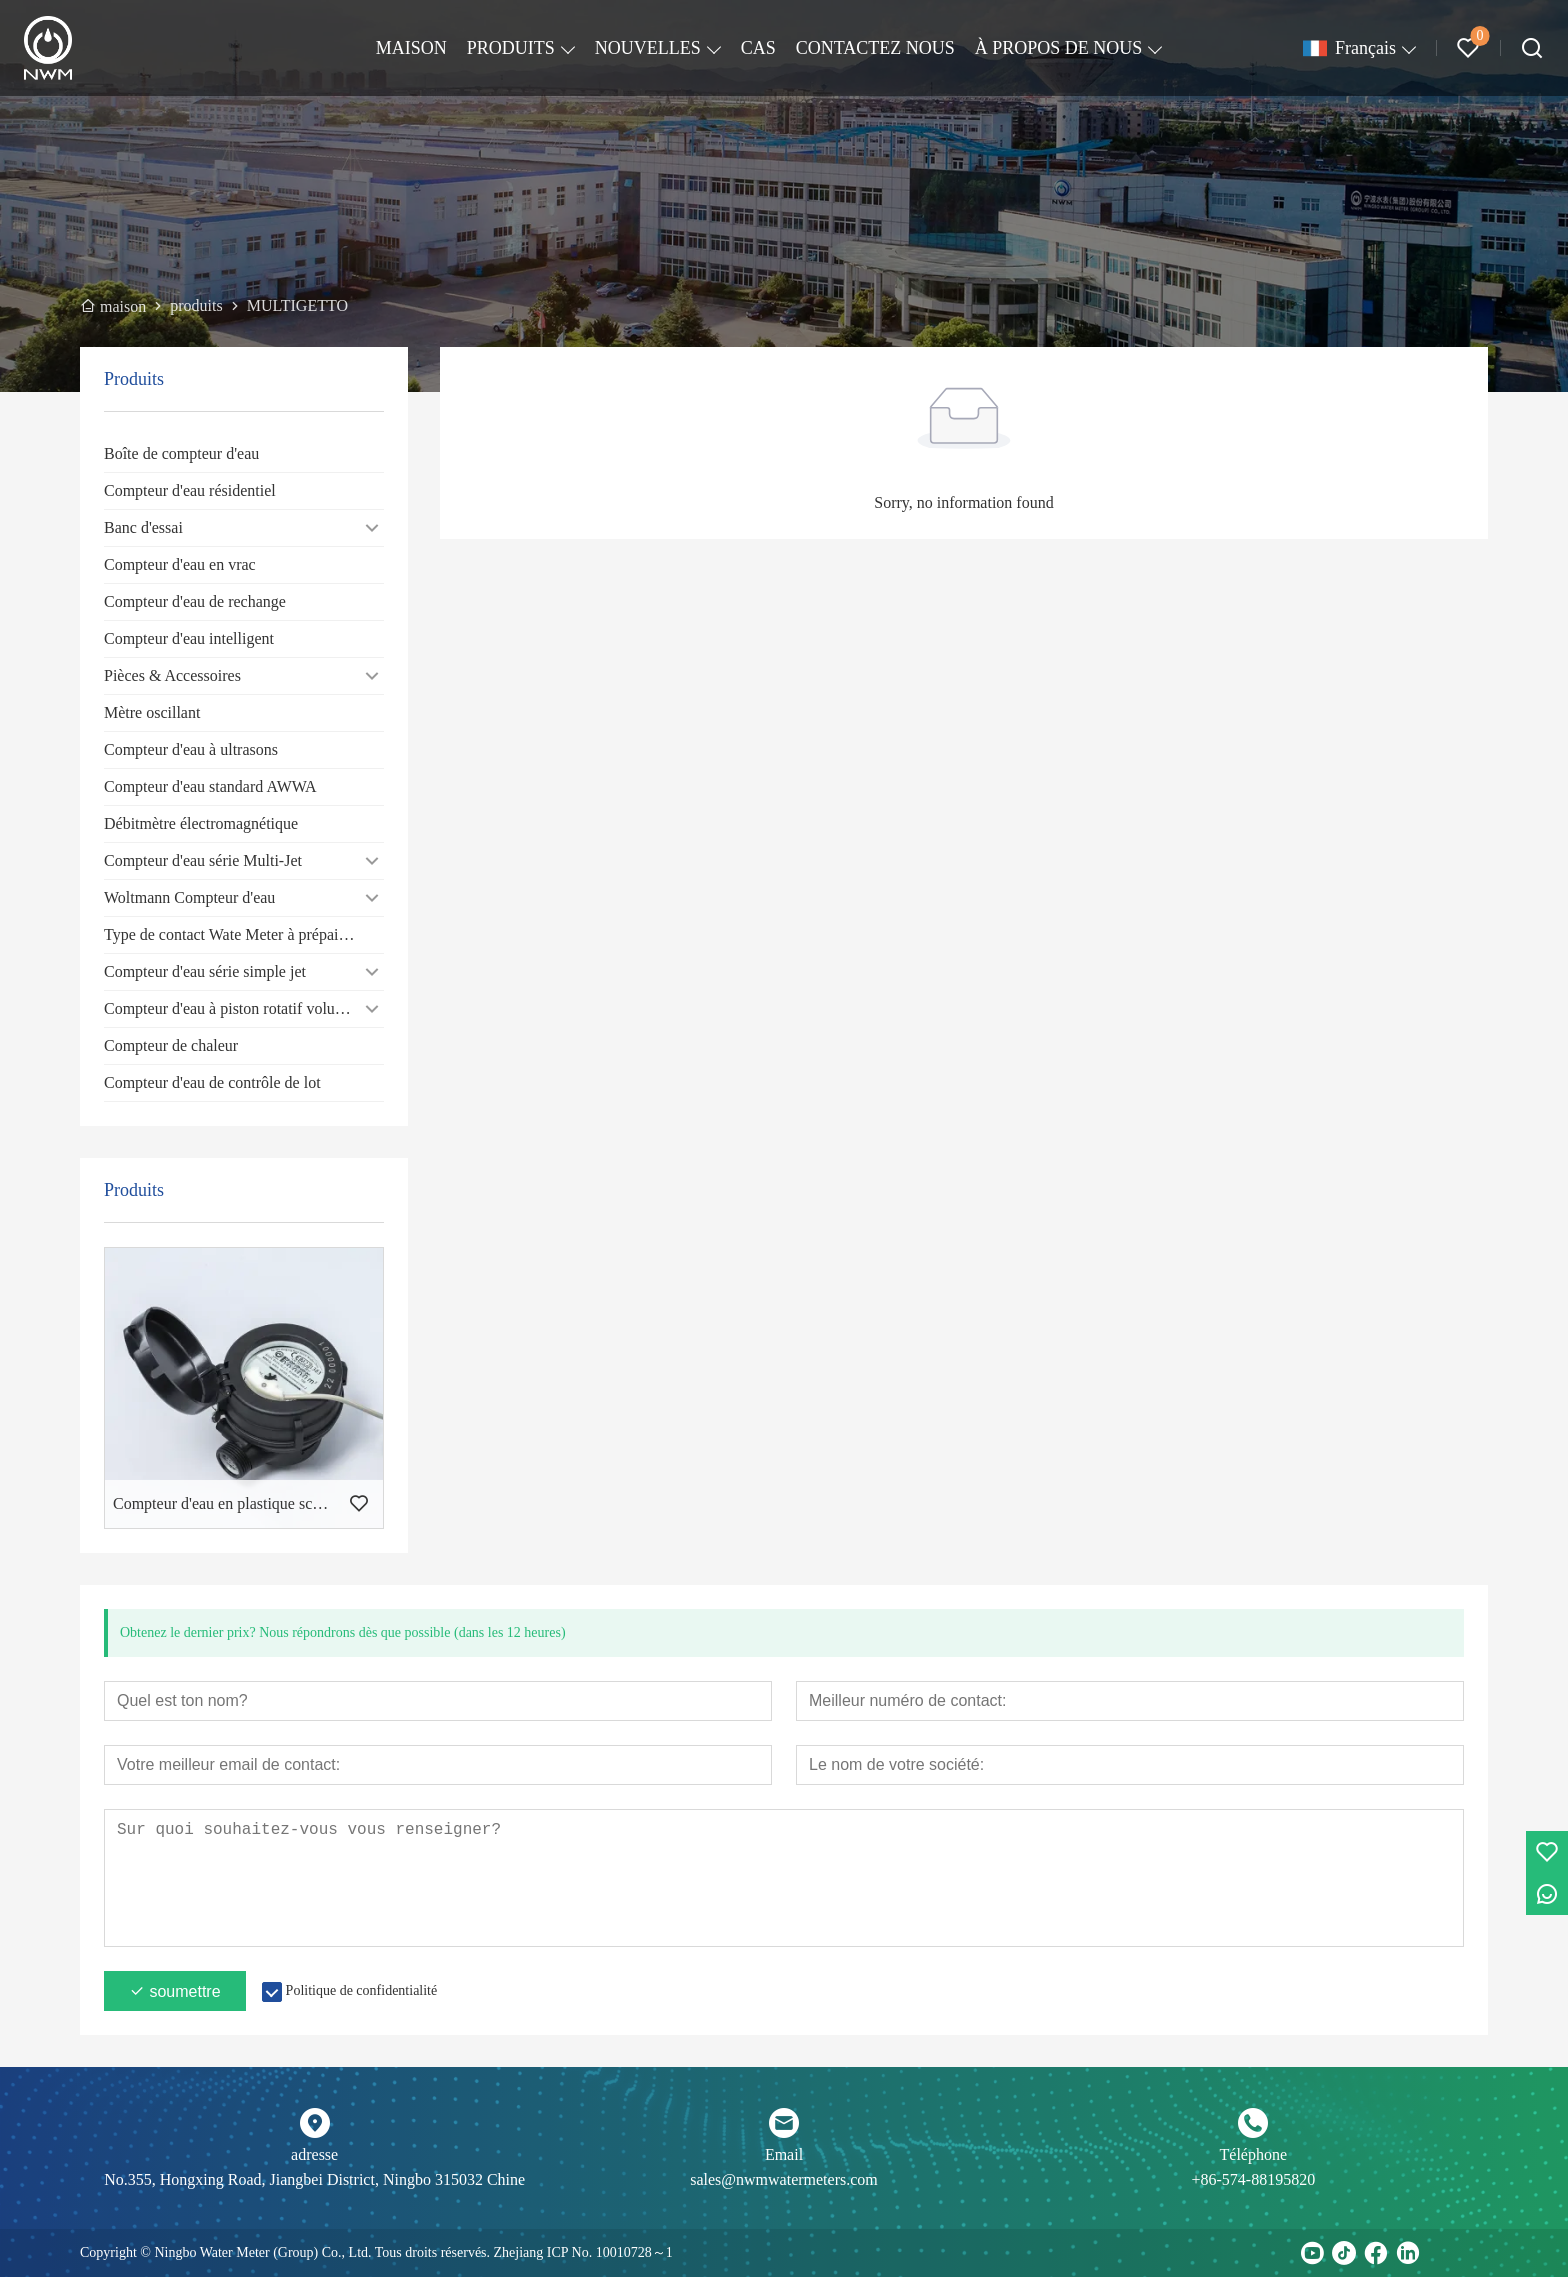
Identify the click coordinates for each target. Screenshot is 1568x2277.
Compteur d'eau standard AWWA (210, 786)
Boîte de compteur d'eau (181, 453)
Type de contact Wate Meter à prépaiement (241, 934)
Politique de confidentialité (362, 1990)
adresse (314, 2154)
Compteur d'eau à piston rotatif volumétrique (244, 1008)
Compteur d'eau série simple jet (205, 971)
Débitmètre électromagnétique (201, 823)
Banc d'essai (143, 527)
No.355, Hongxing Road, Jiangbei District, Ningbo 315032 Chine (314, 2179)
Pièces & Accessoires (172, 675)
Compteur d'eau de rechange (195, 601)
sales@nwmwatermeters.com (784, 2179)
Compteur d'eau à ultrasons (191, 749)
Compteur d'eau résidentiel (190, 490)
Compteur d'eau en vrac (180, 564)
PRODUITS (511, 48)
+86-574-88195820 (1253, 2179)
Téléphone (1254, 2154)
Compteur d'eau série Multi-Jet (203, 860)
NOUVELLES (648, 48)
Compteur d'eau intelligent (189, 638)
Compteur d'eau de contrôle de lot (212, 1082)
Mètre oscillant (152, 712)
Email (784, 2154)
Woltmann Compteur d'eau (189, 897)
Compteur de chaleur (171, 1045)
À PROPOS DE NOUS (1059, 48)
